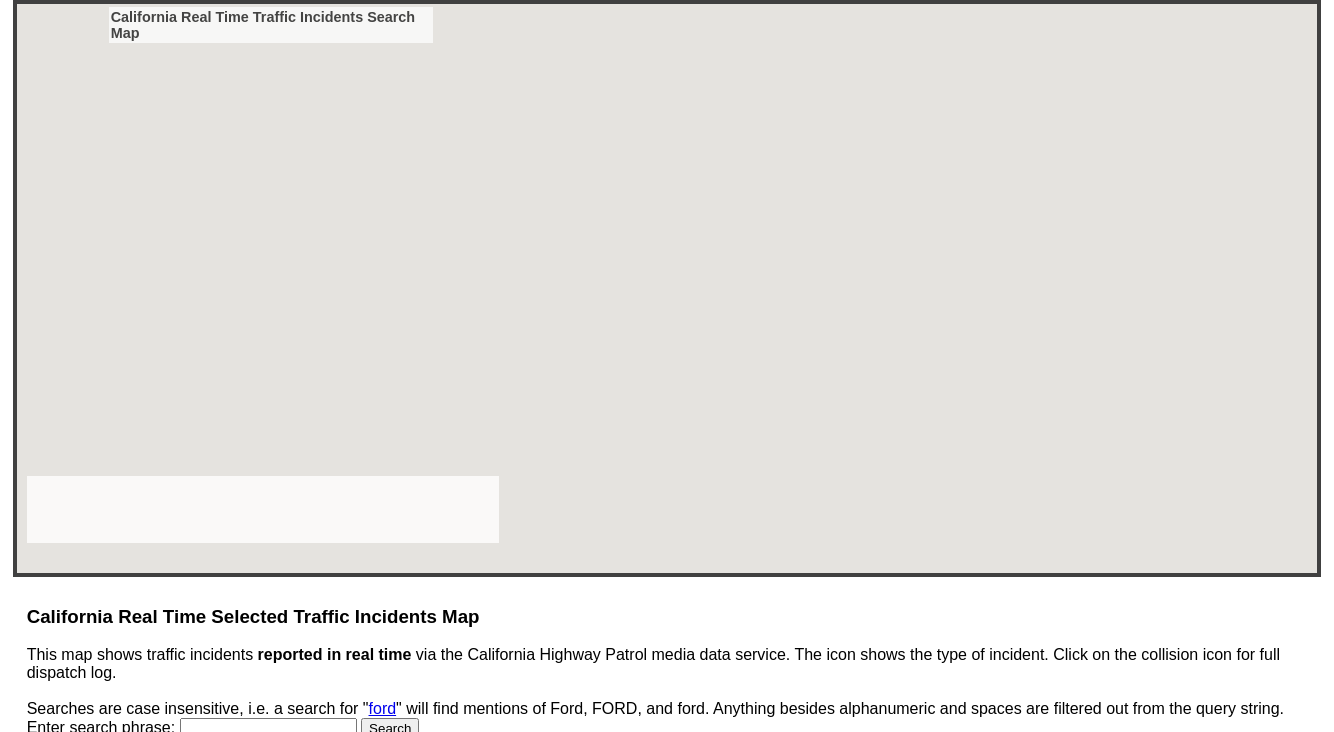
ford (383, 708)
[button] (348, 72)
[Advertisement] (263, 508)
